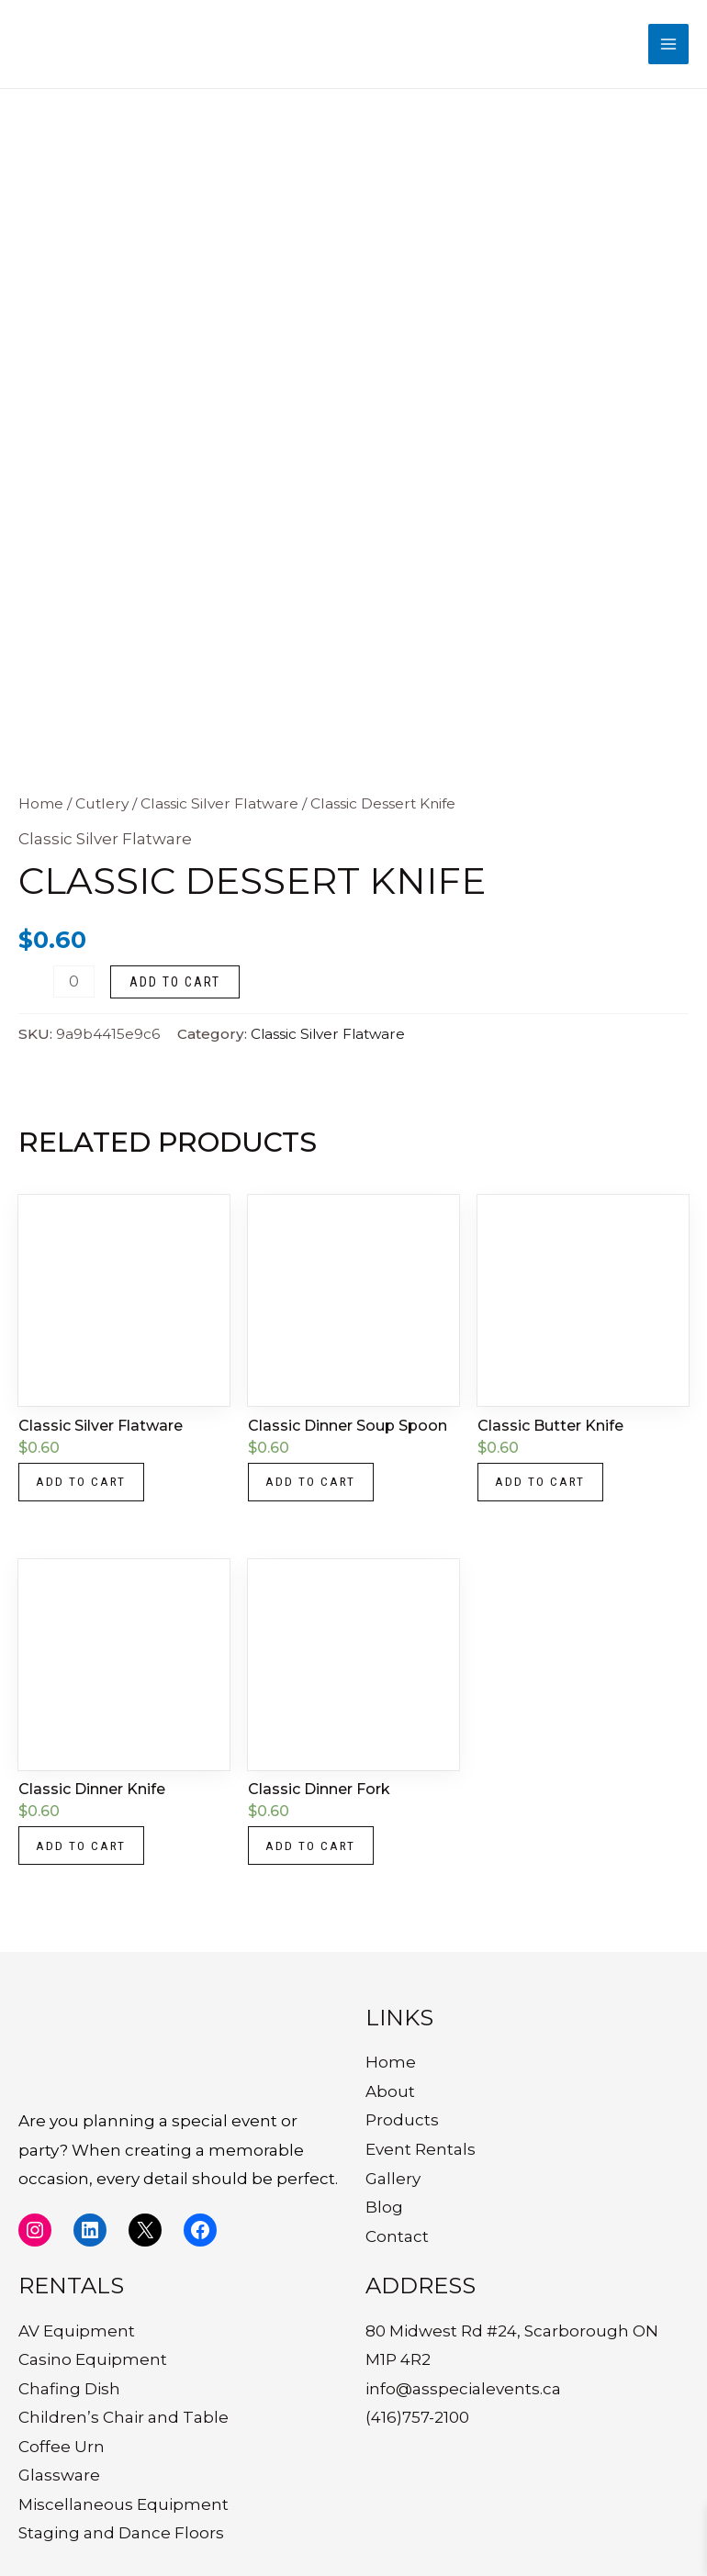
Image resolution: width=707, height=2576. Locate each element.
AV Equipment (76, 2331)
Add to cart (174, 988)
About (390, 2091)
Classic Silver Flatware (219, 810)
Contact (397, 2236)
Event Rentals (420, 2149)
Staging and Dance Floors (121, 2534)
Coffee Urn (61, 2446)
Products (402, 2121)
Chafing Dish (69, 2389)
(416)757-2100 (417, 2417)
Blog (384, 2207)
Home (40, 810)
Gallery (393, 2178)
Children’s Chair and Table (123, 2417)
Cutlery (102, 810)
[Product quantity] (74, 988)
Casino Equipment (92, 2359)
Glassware (59, 2475)
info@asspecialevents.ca (463, 2389)
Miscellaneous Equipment (123, 2504)
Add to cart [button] (83, 1490)
